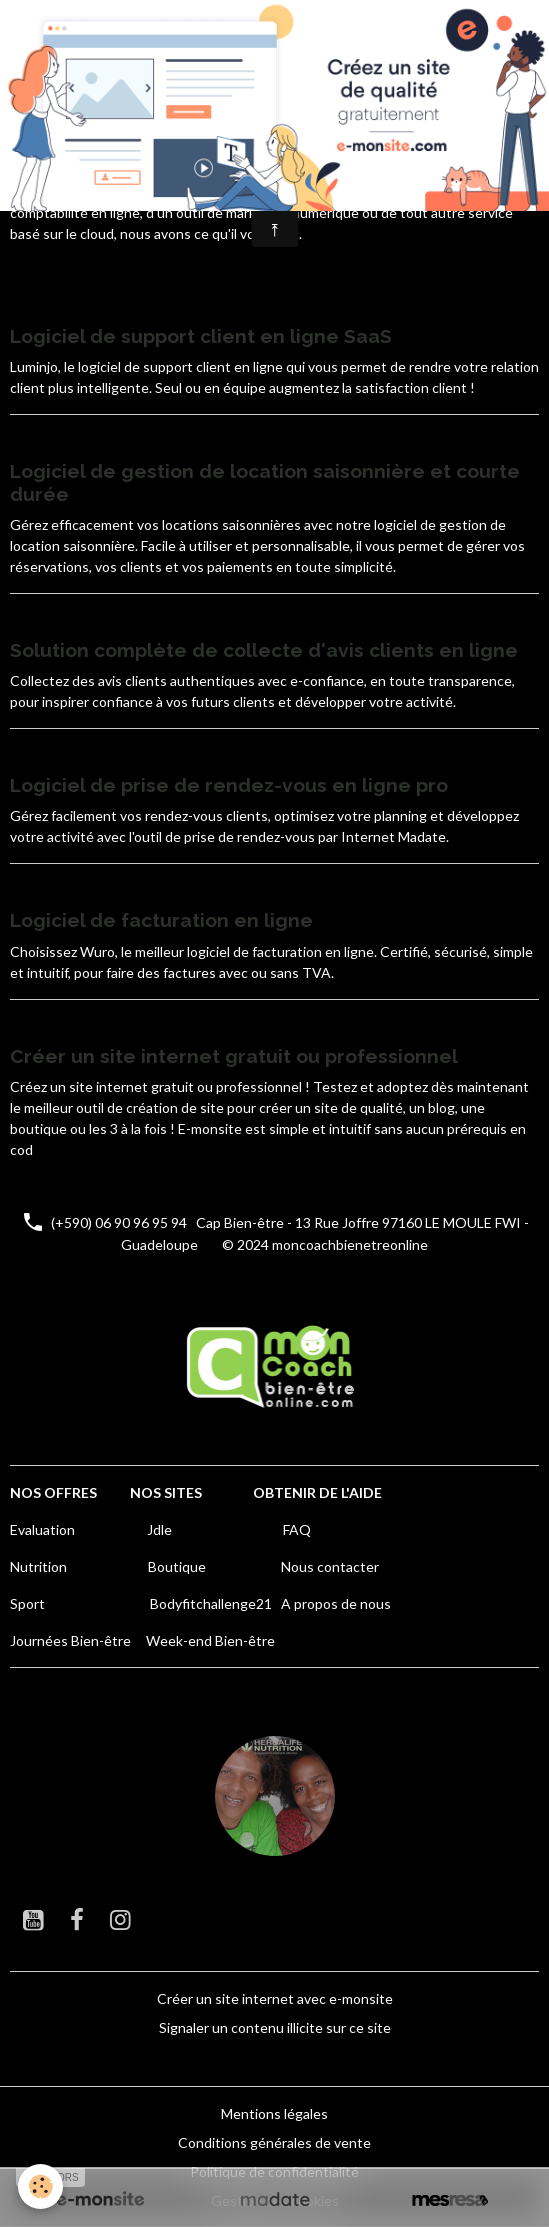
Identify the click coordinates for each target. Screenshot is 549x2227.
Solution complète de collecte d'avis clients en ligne (264, 650)
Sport (27, 1603)
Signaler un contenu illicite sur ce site (275, 2027)
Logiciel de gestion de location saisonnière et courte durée (265, 482)
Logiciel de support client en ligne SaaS (201, 336)
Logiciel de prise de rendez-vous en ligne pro (229, 785)
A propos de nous (336, 1603)
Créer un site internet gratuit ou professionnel (234, 1056)
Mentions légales (274, 2113)
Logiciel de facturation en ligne (161, 920)
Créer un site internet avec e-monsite (275, 1998)
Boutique (177, 1566)
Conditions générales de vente (274, 2142)
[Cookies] (40, 2186)
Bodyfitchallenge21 (211, 1603)
